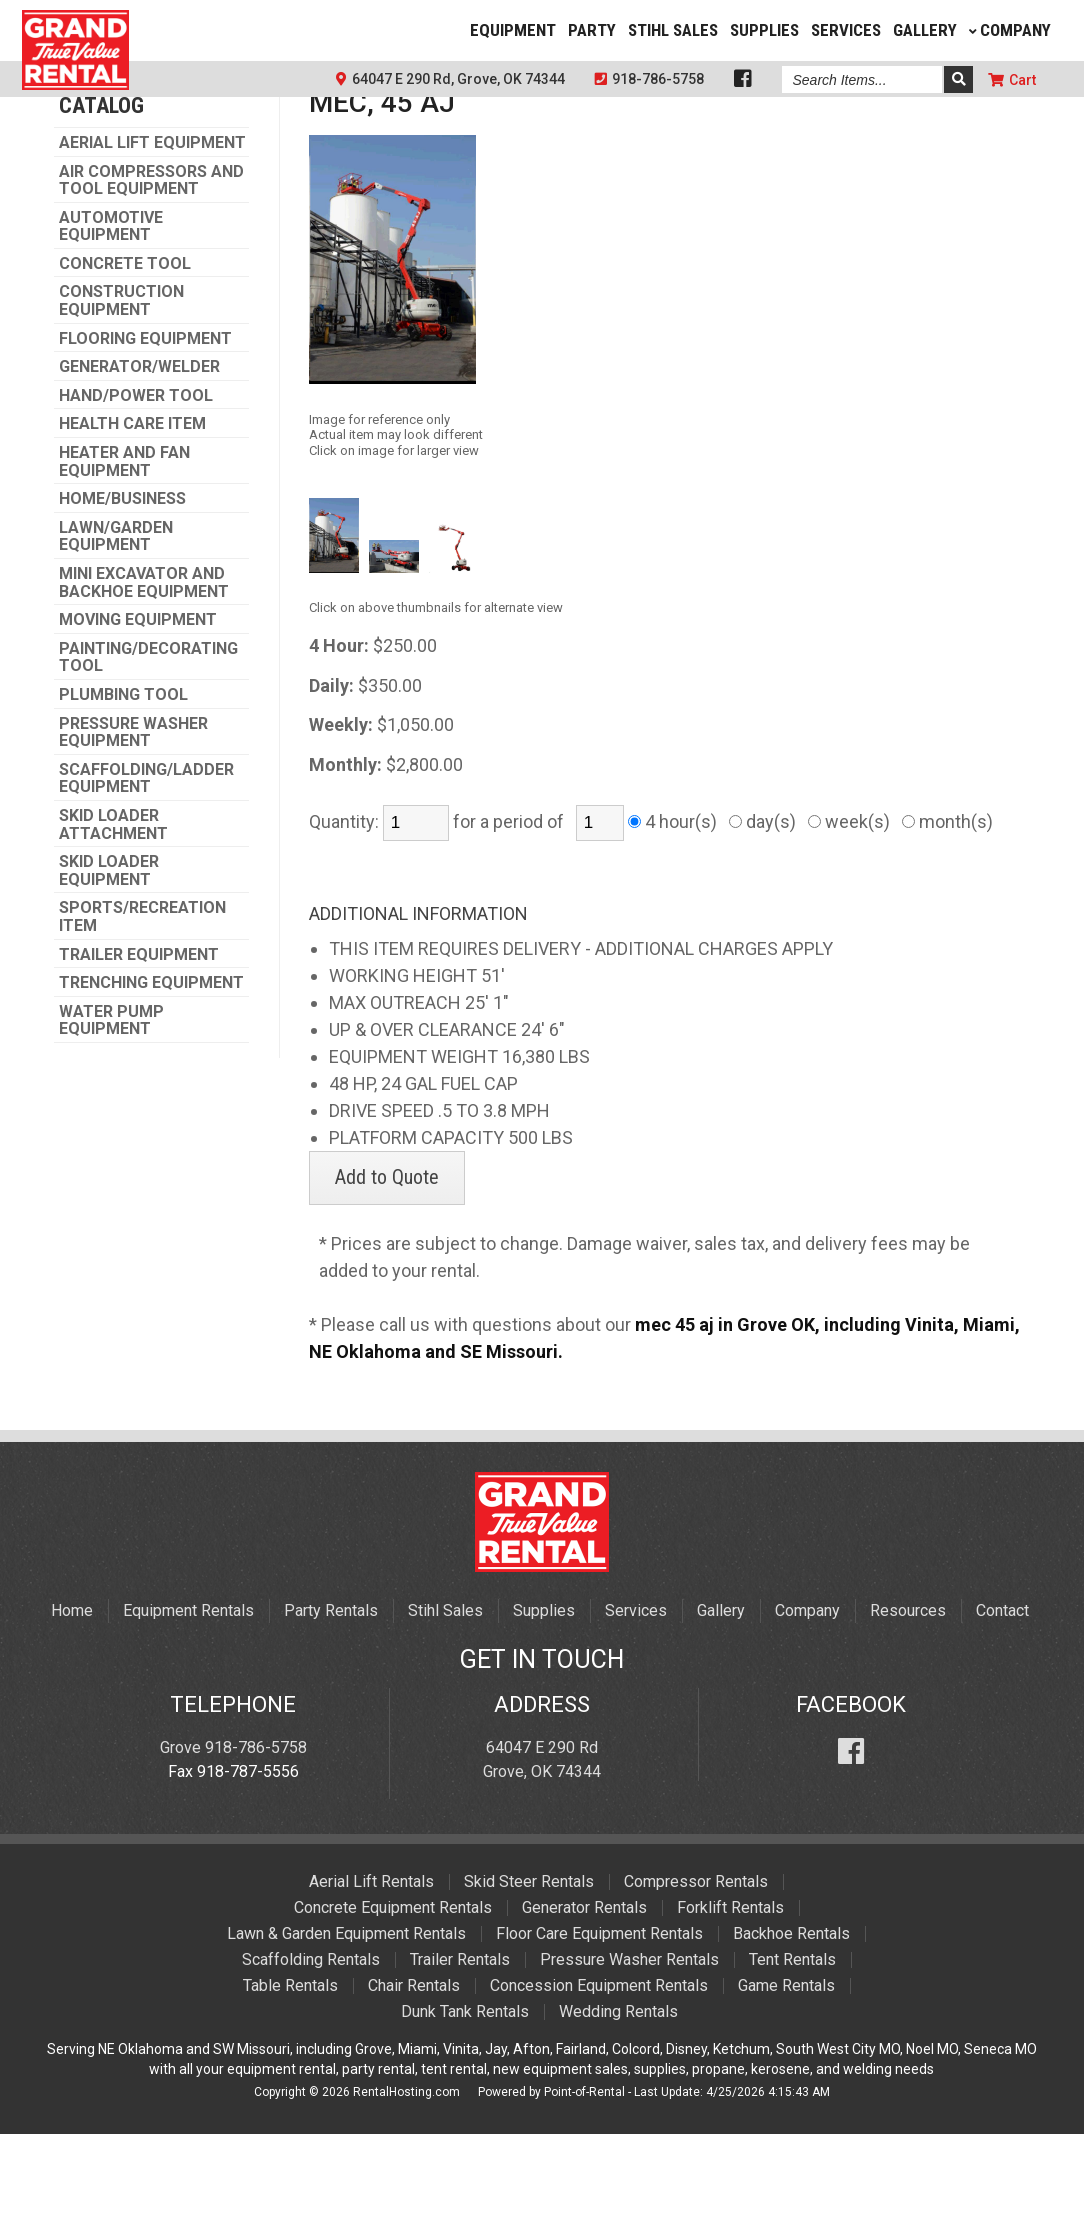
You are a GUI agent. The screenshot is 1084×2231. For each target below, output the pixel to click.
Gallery (925, 30)
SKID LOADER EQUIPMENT (109, 967)
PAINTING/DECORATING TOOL (148, 753)
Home (72, 1706)
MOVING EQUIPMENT (138, 717)
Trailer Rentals (460, 2056)
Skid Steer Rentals (529, 1978)
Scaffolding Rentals (311, 2056)
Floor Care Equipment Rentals (599, 2030)
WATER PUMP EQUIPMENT (111, 1116)
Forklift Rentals (730, 2004)
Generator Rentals (584, 2004)
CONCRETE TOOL (125, 361)
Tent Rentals (792, 2056)
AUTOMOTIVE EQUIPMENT (111, 322)
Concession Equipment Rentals (599, 2082)
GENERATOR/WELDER (139, 464)
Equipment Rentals (188, 1706)
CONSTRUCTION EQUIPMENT (121, 397)
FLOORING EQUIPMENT (145, 435)
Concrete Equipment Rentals (393, 2004)
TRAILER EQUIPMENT (139, 1051)
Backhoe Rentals (791, 2030)
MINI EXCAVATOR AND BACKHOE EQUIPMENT (144, 679)
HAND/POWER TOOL (136, 493)
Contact (1002, 1706)
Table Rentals (290, 2082)
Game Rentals (786, 2082)
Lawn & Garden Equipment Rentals (346, 2030)
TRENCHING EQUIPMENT (151, 1080)
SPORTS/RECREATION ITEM (142, 1013)
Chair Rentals (414, 2082)
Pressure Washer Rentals (629, 2056)
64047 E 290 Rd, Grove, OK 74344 (450, 79)
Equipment (513, 30)
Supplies (764, 30)
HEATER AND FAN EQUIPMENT (124, 558)
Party (592, 30)
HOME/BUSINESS (122, 596)
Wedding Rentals (618, 2108)
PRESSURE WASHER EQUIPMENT (133, 828)
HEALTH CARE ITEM (132, 521)
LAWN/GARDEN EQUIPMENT (116, 633)
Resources (908, 1706)
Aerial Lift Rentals (371, 1978)
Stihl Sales (673, 30)
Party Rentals (331, 1706)
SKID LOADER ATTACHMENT (113, 921)
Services (846, 30)
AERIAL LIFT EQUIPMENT (152, 240)
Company (1010, 30)
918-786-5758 (649, 79)
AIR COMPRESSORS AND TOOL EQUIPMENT (151, 276)
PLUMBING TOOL (123, 792)
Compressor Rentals (696, 1978)
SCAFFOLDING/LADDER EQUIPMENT (146, 874)
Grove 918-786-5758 (233, 1844)
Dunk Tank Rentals (465, 2108)
